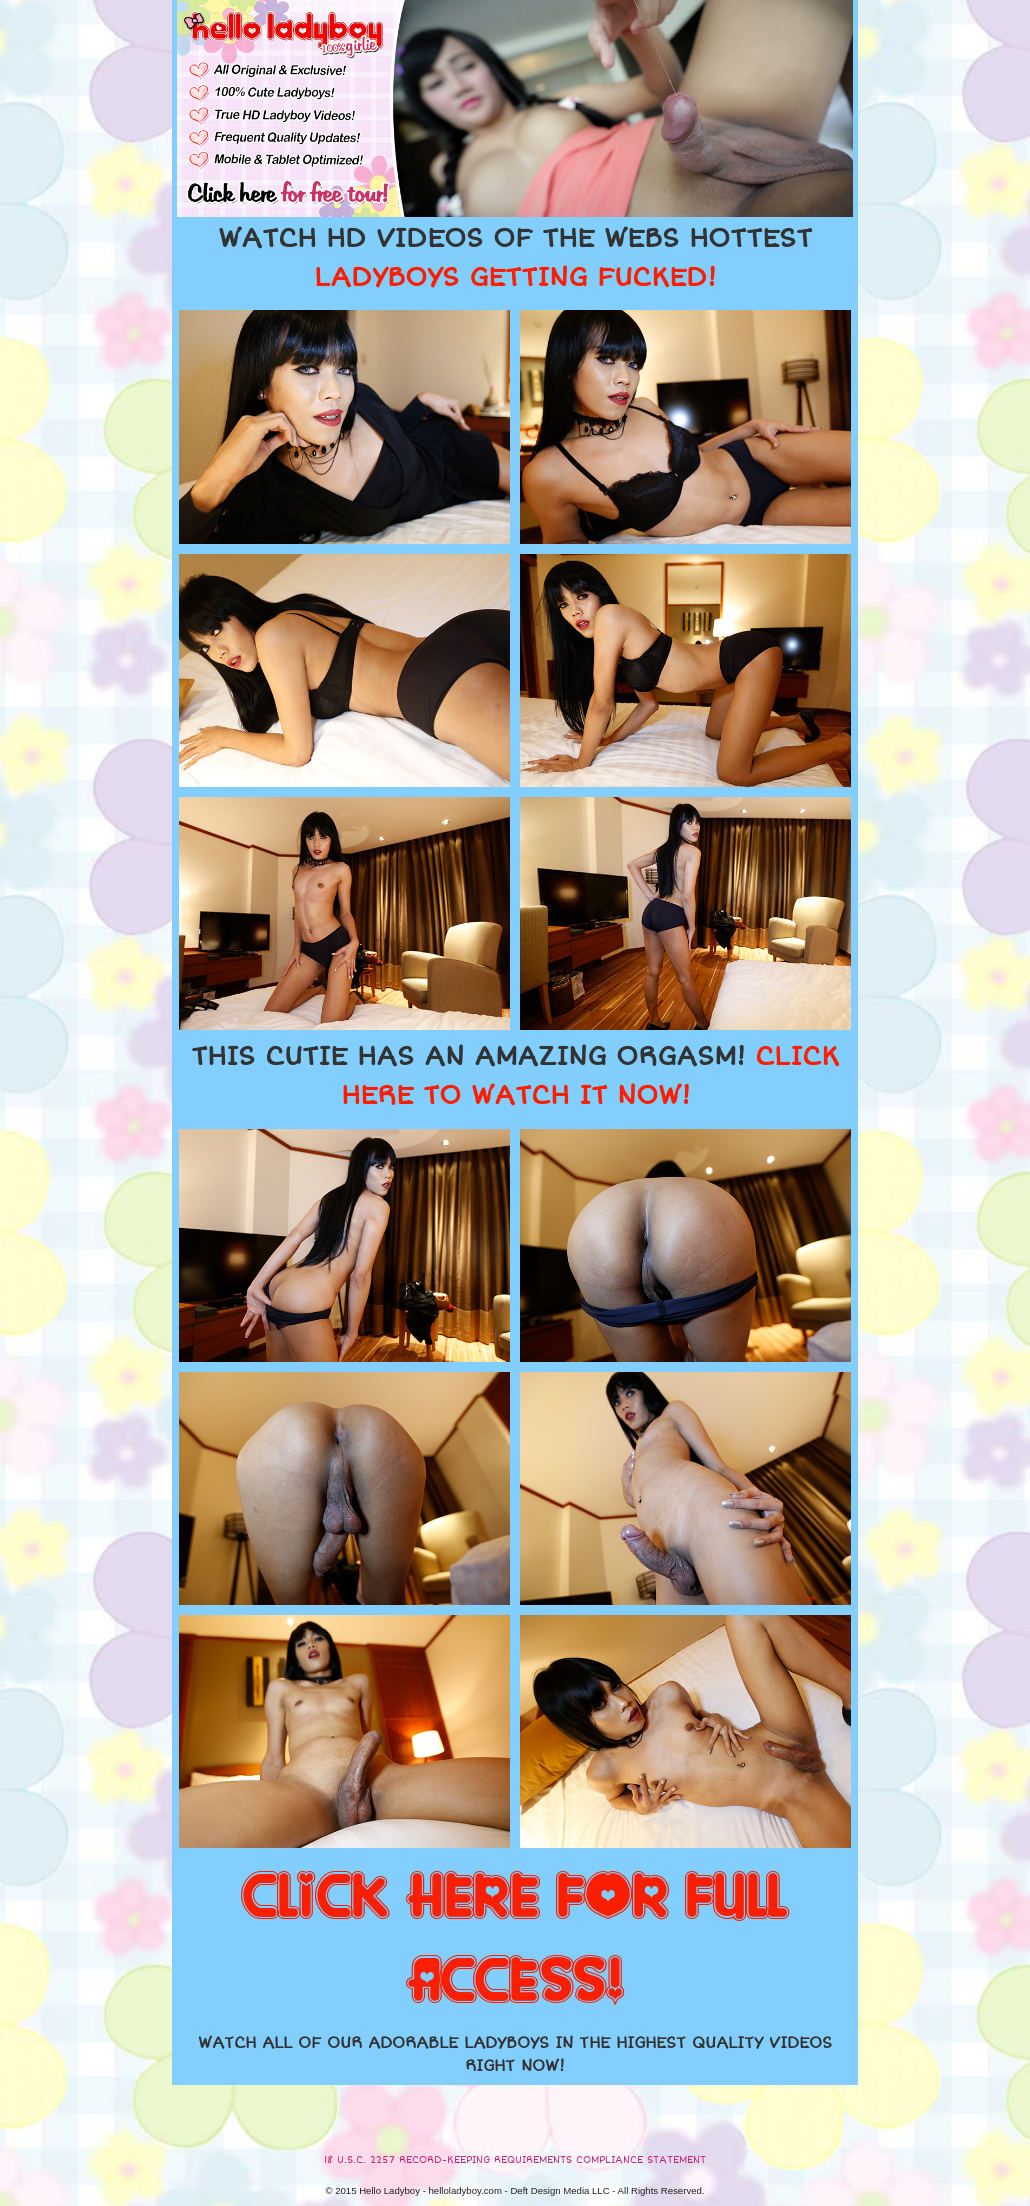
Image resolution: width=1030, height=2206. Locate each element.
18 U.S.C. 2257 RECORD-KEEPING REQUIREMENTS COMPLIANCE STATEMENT (515, 2160)
